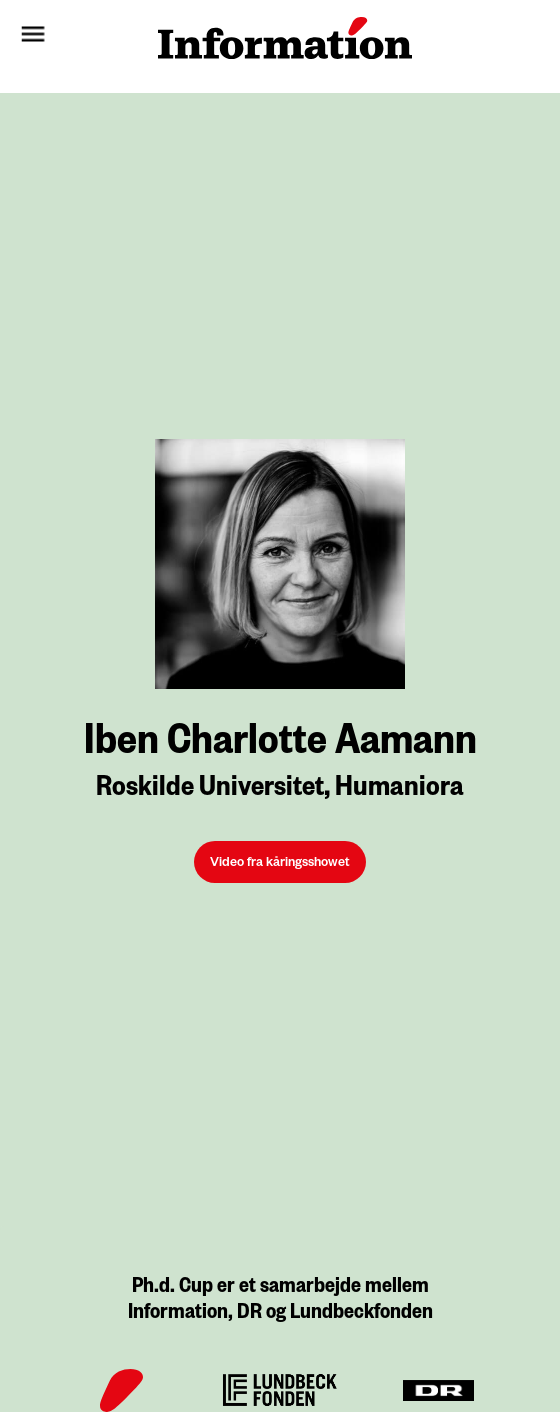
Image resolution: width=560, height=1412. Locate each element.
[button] (73, 37)
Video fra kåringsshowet (280, 864)
